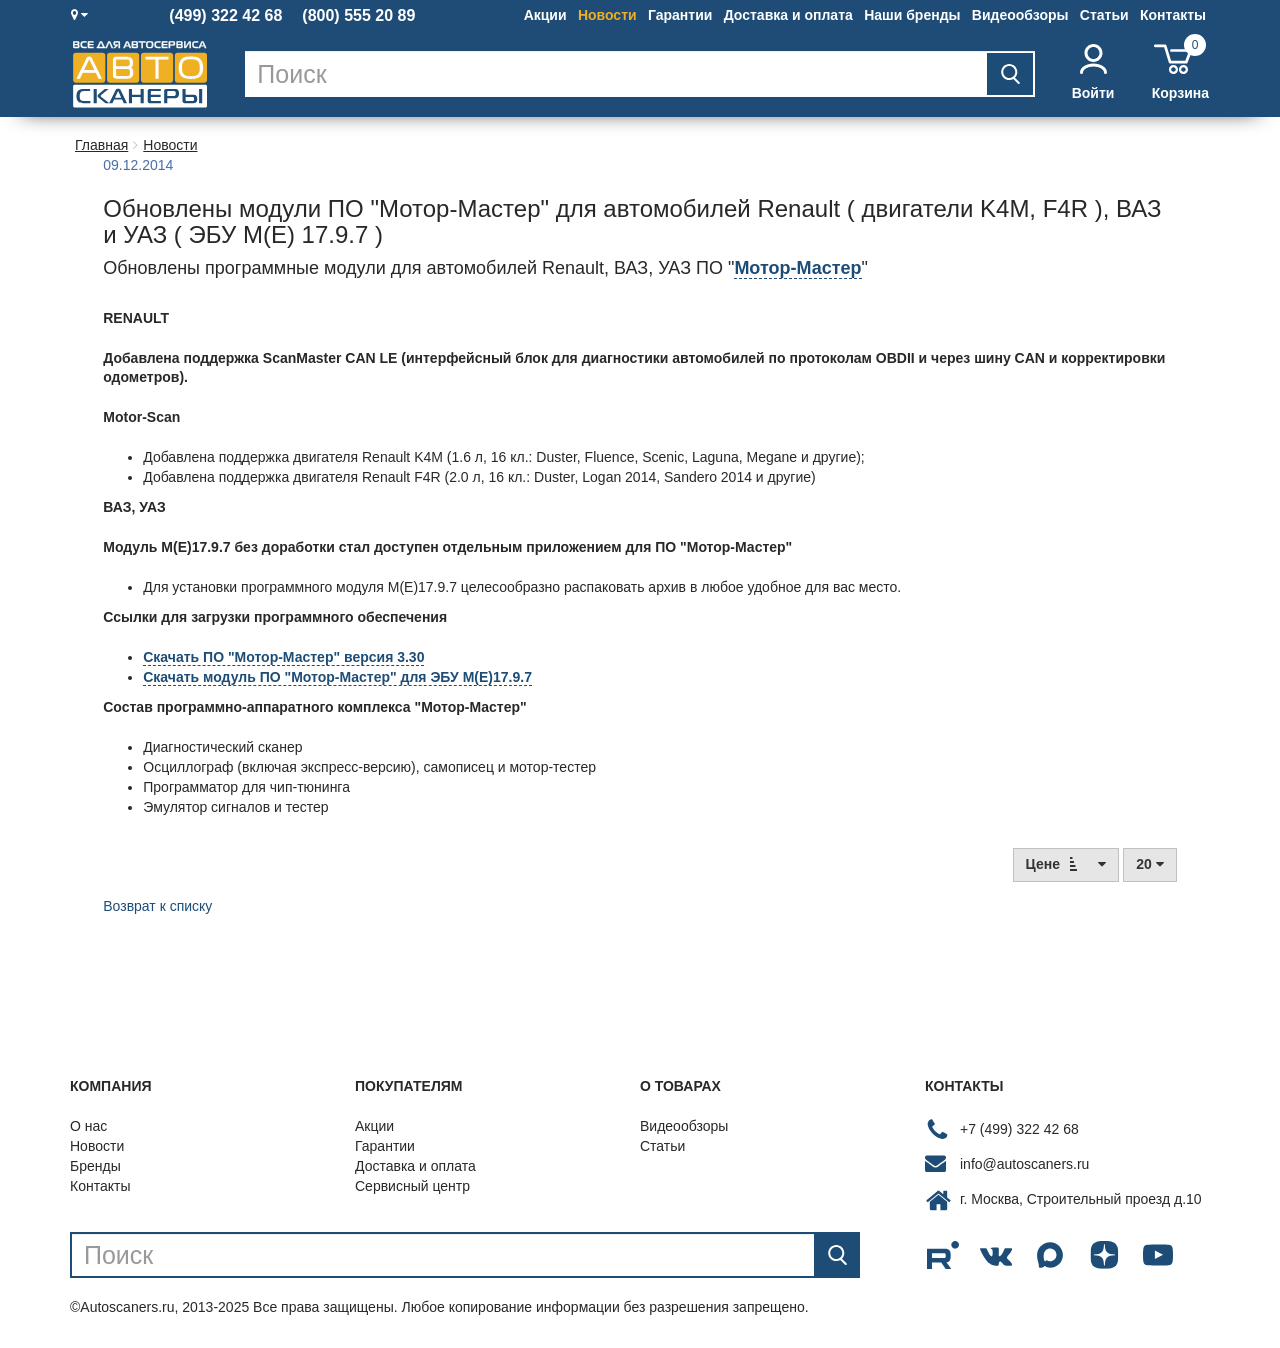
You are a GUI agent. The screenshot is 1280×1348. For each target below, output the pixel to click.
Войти (1093, 72)
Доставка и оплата (788, 15)
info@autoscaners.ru (1024, 1164)
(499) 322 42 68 (225, 16)
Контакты (1173, 15)
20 (1149, 864)
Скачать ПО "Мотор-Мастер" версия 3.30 (283, 657)
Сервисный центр (412, 1186)
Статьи (1104, 15)
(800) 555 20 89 (358, 16)
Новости (607, 15)
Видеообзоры (1020, 15)
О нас (88, 1126)
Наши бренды (912, 15)
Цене (1066, 863)
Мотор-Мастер (797, 268)
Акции (545, 15)
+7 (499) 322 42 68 (1019, 1129)
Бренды (95, 1166)
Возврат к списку (157, 906)
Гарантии (680, 15)
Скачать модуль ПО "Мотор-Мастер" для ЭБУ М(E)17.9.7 (337, 677)
